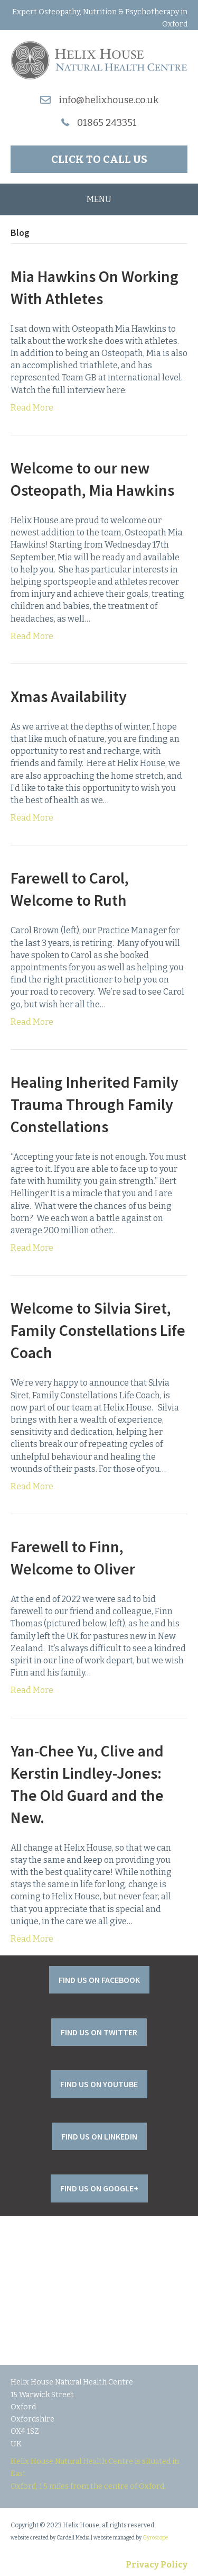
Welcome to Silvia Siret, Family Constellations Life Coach (98, 1330)
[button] (99, 159)
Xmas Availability (69, 696)
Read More (32, 408)
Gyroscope (155, 2538)
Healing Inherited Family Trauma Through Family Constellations (94, 1104)
